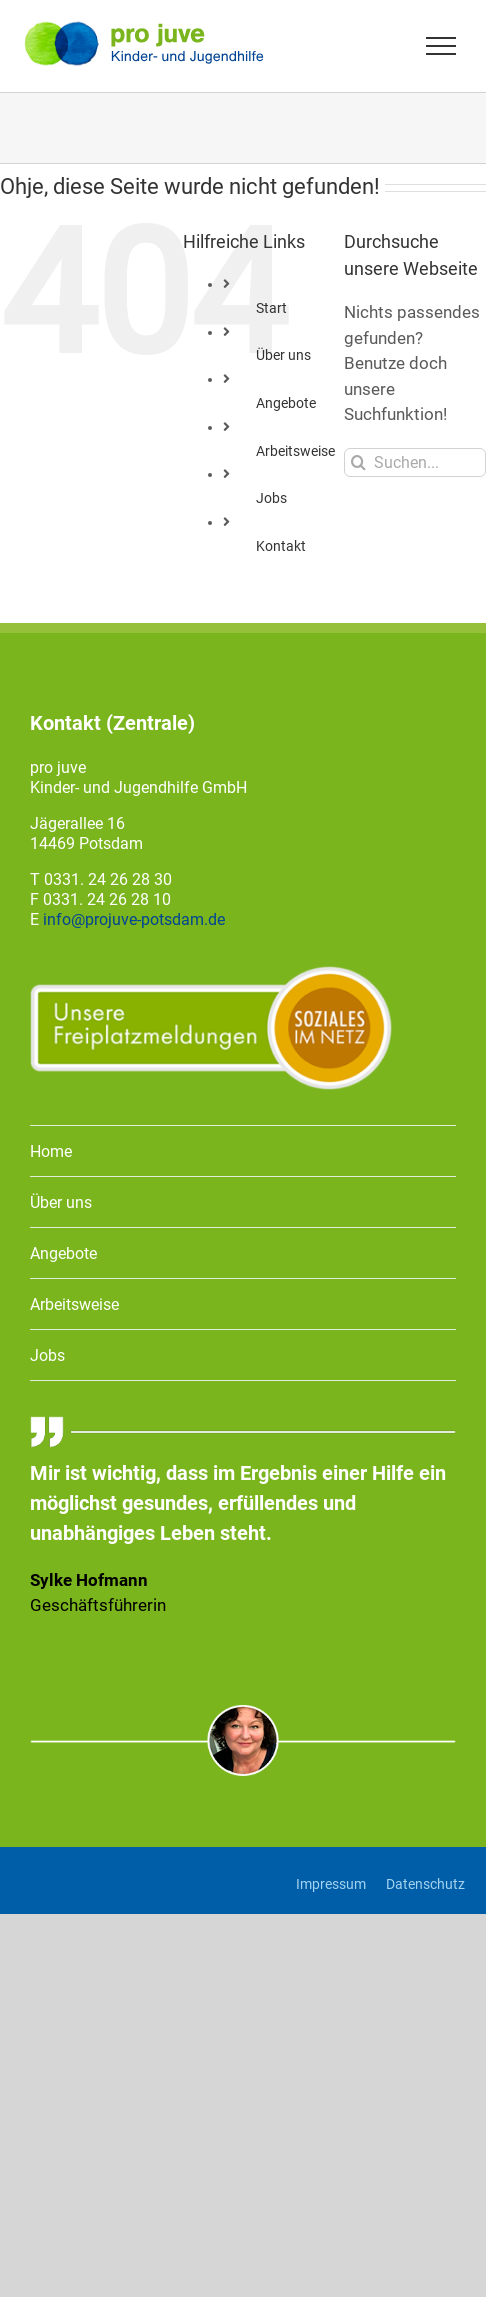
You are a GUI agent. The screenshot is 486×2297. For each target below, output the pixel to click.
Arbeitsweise (295, 451)
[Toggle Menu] (441, 46)
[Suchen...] (415, 462)
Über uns (283, 355)
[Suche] (358, 462)
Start (271, 308)
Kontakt (281, 546)
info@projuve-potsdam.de (134, 919)
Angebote (286, 403)
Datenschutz (425, 1884)
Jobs (271, 498)
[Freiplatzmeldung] (211, 973)
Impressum (331, 1884)
